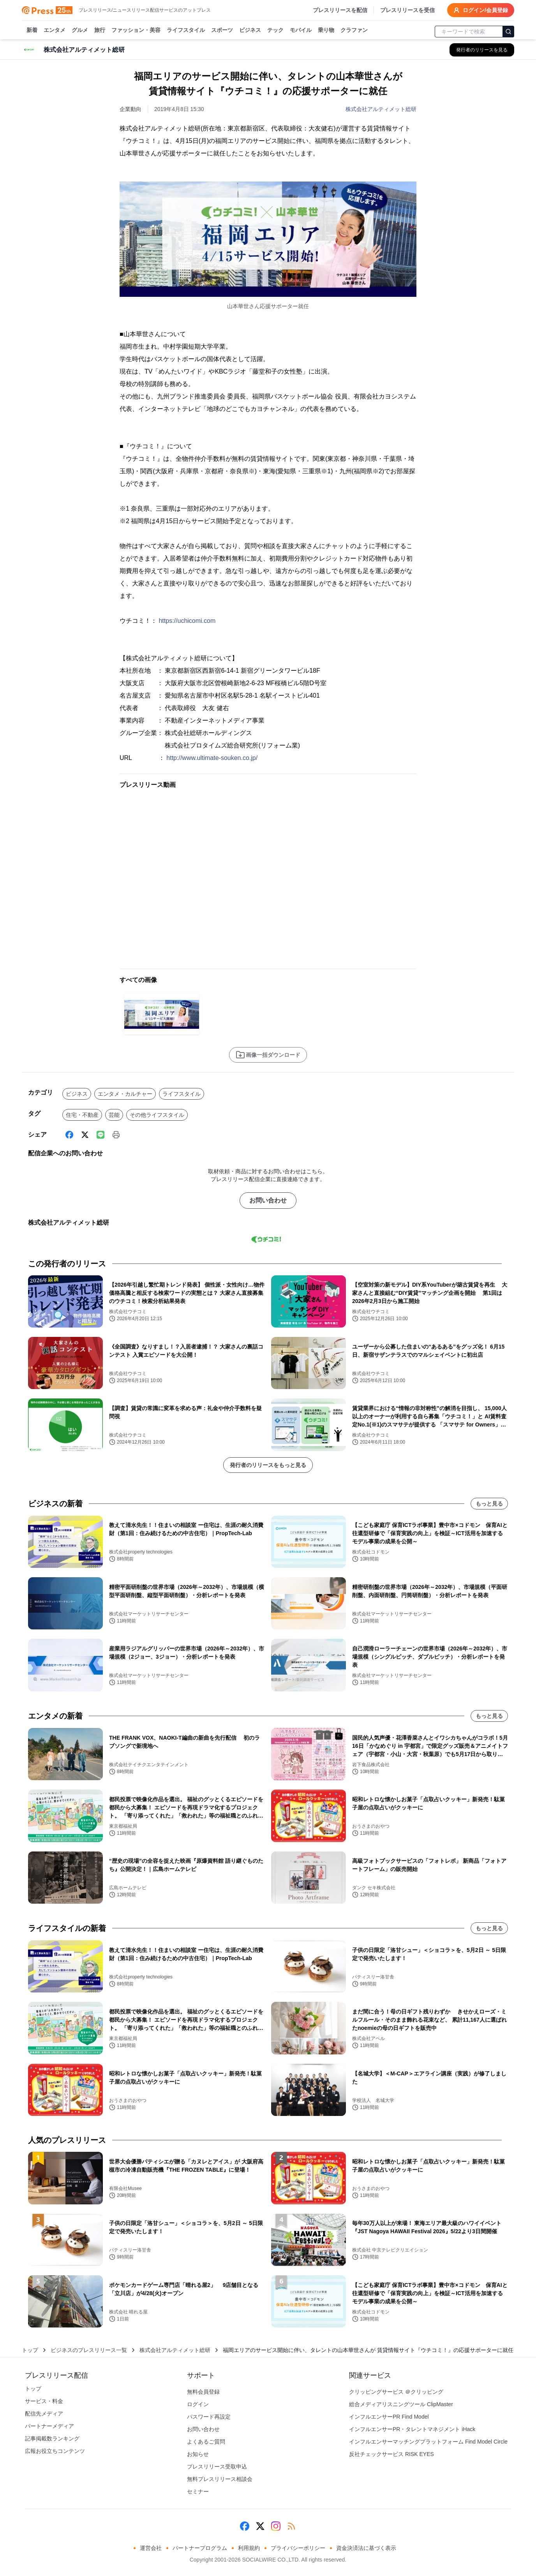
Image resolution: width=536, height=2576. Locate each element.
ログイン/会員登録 (480, 10)
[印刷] (116, 1135)
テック (275, 30)
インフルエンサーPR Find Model (389, 2417)
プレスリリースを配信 (340, 10)
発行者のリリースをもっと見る (268, 1465)
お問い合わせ (268, 1200)
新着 (31, 30)
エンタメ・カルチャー (125, 1094)
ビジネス (250, 30)
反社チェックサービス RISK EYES (391, 2454)
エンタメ (54, 30)
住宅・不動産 (82, 1115)
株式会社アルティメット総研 (381, 109)
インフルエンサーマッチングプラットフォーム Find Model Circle (428, 2441)
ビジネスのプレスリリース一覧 (89, 2350)
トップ (30, 2350)
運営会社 (151, 2548)
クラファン (354, 30)
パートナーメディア (49, 2426)
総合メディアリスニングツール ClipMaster (401, 2404)
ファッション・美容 (135, 30)
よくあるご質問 (206, 2441)
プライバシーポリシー (298, 2548)
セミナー (198, 2491)
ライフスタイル (186, 30)
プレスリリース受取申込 (217, 2466)
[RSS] (291, 2526)
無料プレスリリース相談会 (219, 2479)
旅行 (99, 30)
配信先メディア (44, 2413)
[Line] (100, 1135)
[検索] (508, 31)
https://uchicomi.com (187, 620)
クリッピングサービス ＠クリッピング (396, 2392)
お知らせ (198, 2454)
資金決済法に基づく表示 (366, 2548)
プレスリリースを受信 (407, 10)
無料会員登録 (203, 2392)
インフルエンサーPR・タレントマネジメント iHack (412, 2429)
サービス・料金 (44, 2401)
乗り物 (326, 30)
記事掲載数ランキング (52, 2438)
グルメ (80, 30)
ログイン (198, 2404)
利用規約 (249, 2548)
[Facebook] (69, 1135)
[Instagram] (275, 2526)
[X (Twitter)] (85, 1135)
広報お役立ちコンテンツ (55, 2451)
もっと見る (489, 1503)
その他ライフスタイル (157, 1115)
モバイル (301, 30)
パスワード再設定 (209, 2417)
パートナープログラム (200, 2548)
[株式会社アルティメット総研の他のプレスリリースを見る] (482, 49)
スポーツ (222, 30)
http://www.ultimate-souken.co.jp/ (211, 758)
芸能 (114, 1115)
